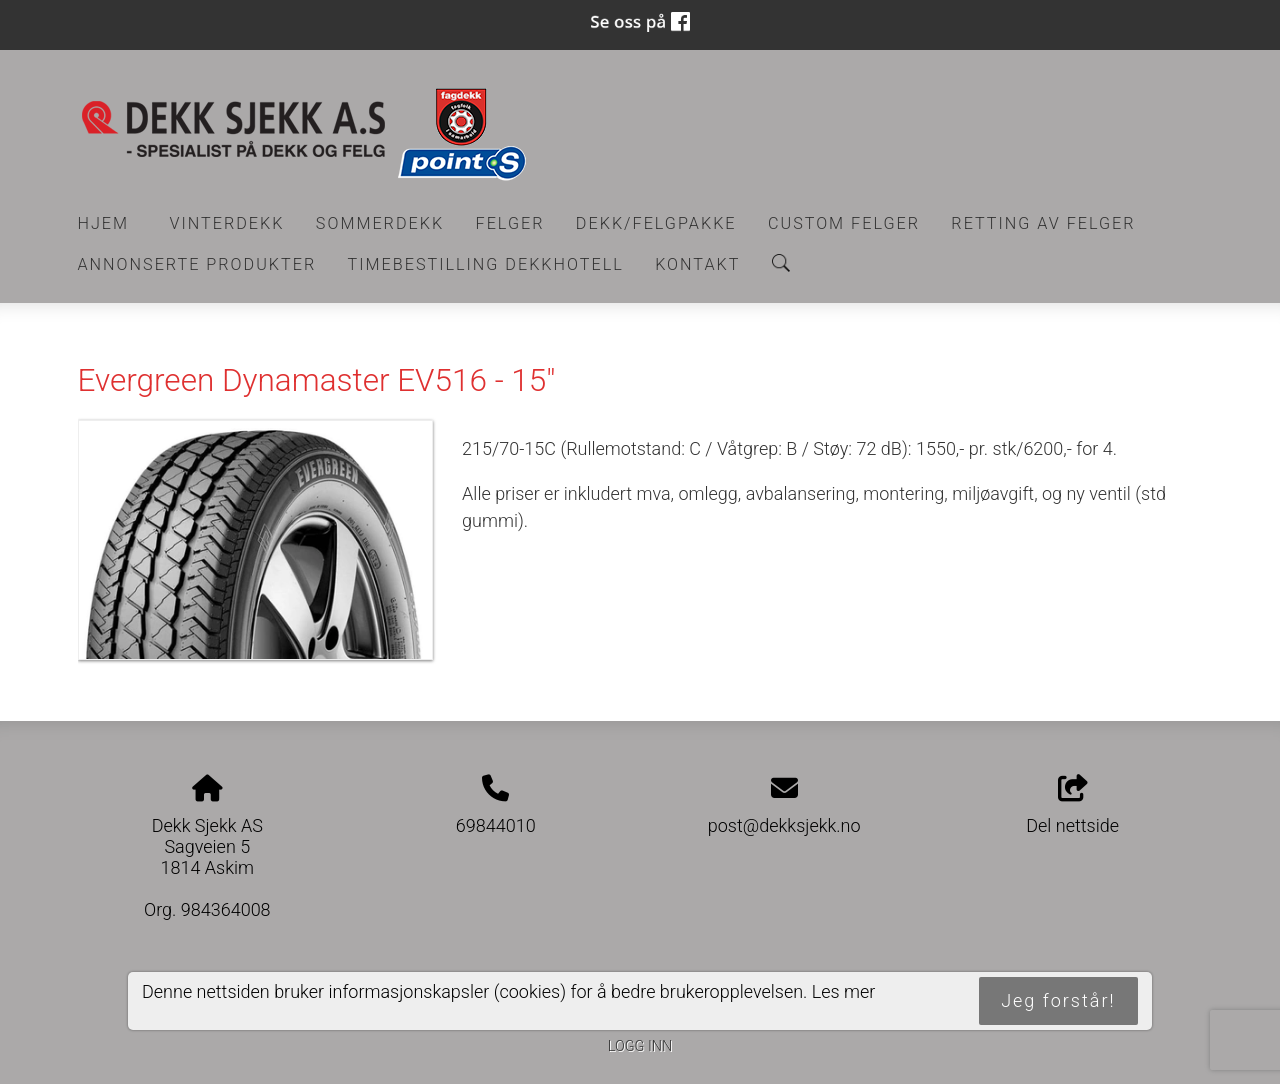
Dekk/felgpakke (656, 223)
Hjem (104, 223)
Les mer (844, 991)
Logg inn (640, 1046)
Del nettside (1072, 806)
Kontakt (697, 264)
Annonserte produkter (197, 264)
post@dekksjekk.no (784, 825)
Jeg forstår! (1058, 1000)
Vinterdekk (226, 223)
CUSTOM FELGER (844, 223)
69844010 (496, 825)
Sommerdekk (380, 223)
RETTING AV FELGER (1043, 223)
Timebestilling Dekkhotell (486, 264)
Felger (510, 223)
